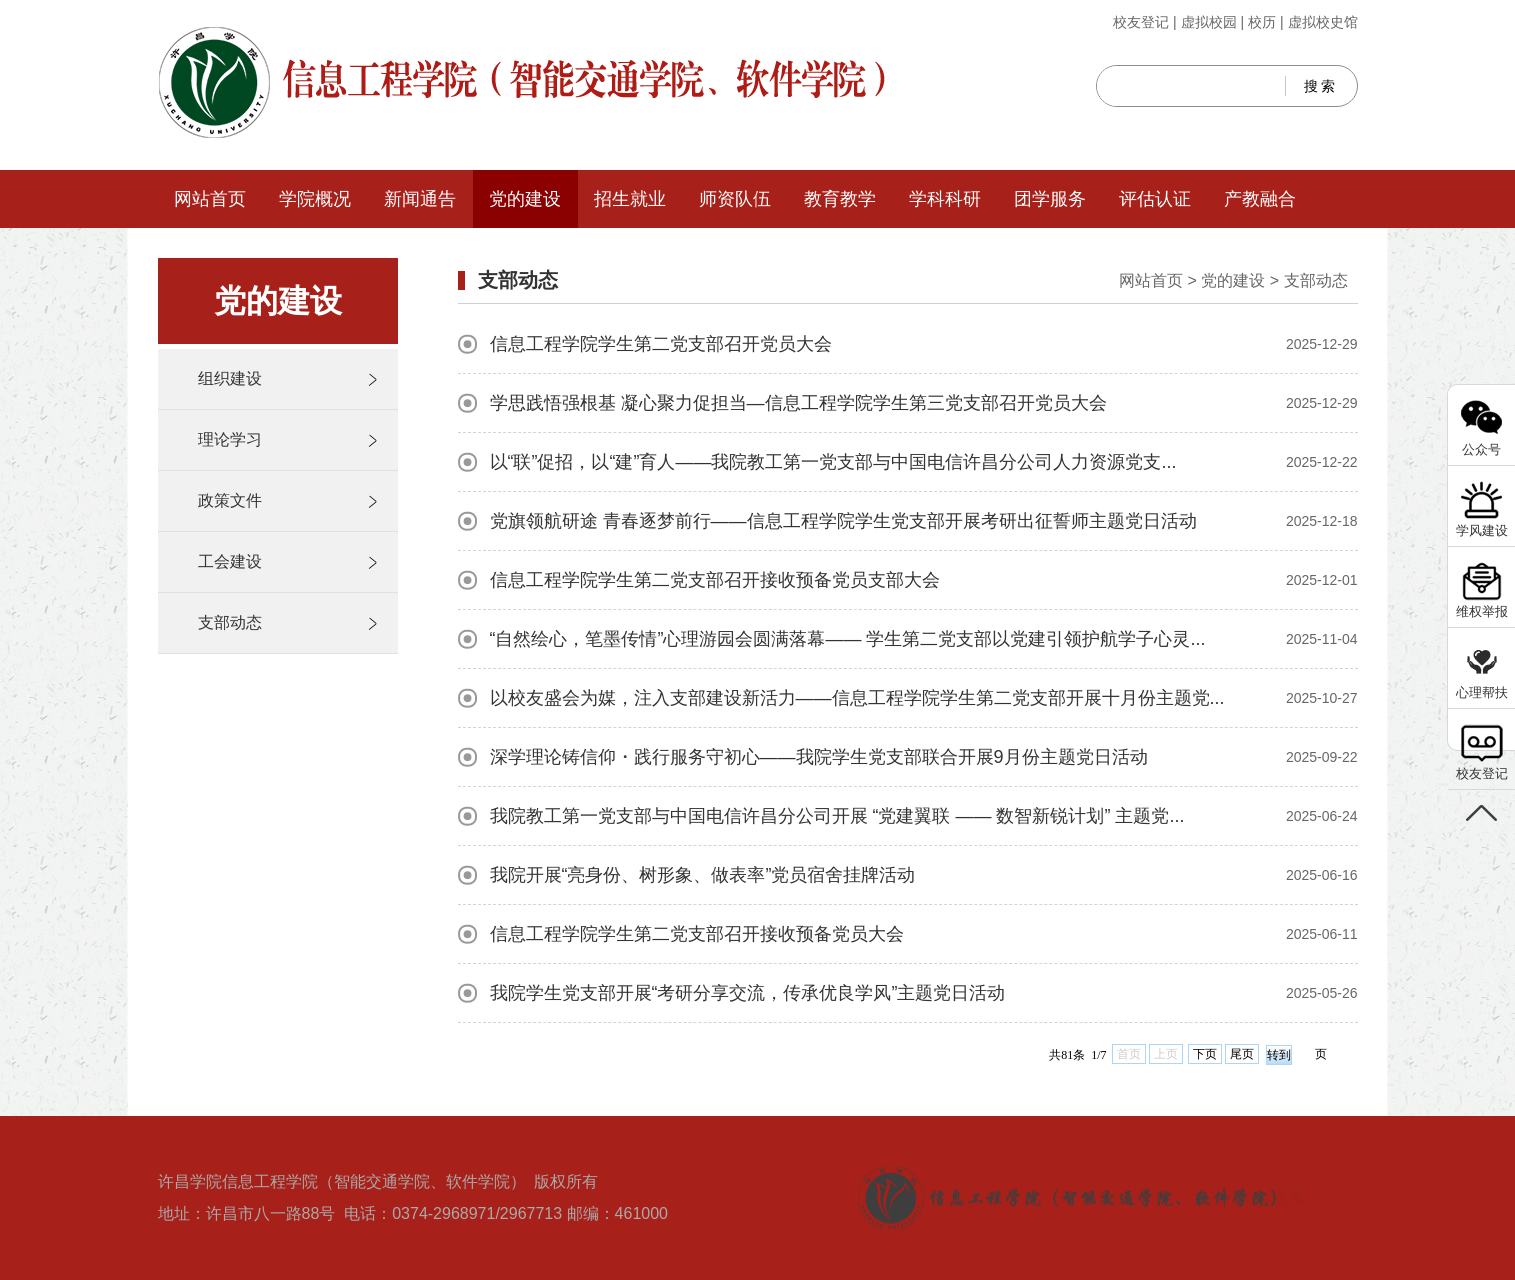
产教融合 (1260, 199)
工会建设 (230, 561)
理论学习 (230, 439)
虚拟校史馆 (1323, 22)
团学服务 (1050, 199)
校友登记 (1141, 22)
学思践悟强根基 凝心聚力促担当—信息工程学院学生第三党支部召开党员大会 (924, 403)
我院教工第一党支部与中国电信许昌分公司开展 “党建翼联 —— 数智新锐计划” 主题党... (924, 816)
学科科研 (945, 199)
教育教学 (840, 199)
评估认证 (1155, 199)
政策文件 (230, 500)
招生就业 (630, 199)
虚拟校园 (1209, 22)
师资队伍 (735, 199)
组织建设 (230, 378)
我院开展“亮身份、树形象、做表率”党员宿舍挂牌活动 (924, 875)
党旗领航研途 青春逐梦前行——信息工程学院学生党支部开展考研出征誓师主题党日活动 (924, 521)
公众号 (1481, 449)
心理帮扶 (1482, 692)
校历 (1262, 22)
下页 (1205, 1054)
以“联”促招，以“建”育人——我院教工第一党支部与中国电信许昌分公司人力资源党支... (924, 462)
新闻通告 (420, 199)
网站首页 (210, 199)
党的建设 (525, 199)
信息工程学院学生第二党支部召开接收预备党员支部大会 (924, 580)
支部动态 (230, 622)
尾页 (1242, 1054)
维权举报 (1482, 611)
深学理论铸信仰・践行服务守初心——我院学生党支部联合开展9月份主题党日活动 (924, 757)
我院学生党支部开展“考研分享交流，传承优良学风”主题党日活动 (924, 993)
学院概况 (315, 199)
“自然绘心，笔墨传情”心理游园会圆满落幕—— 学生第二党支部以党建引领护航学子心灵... (924, 639)
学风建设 (1482, 530)
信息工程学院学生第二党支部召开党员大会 (924, 344)
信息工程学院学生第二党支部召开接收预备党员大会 (924, 934)
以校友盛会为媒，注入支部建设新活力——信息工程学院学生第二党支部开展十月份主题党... (924, 698)
